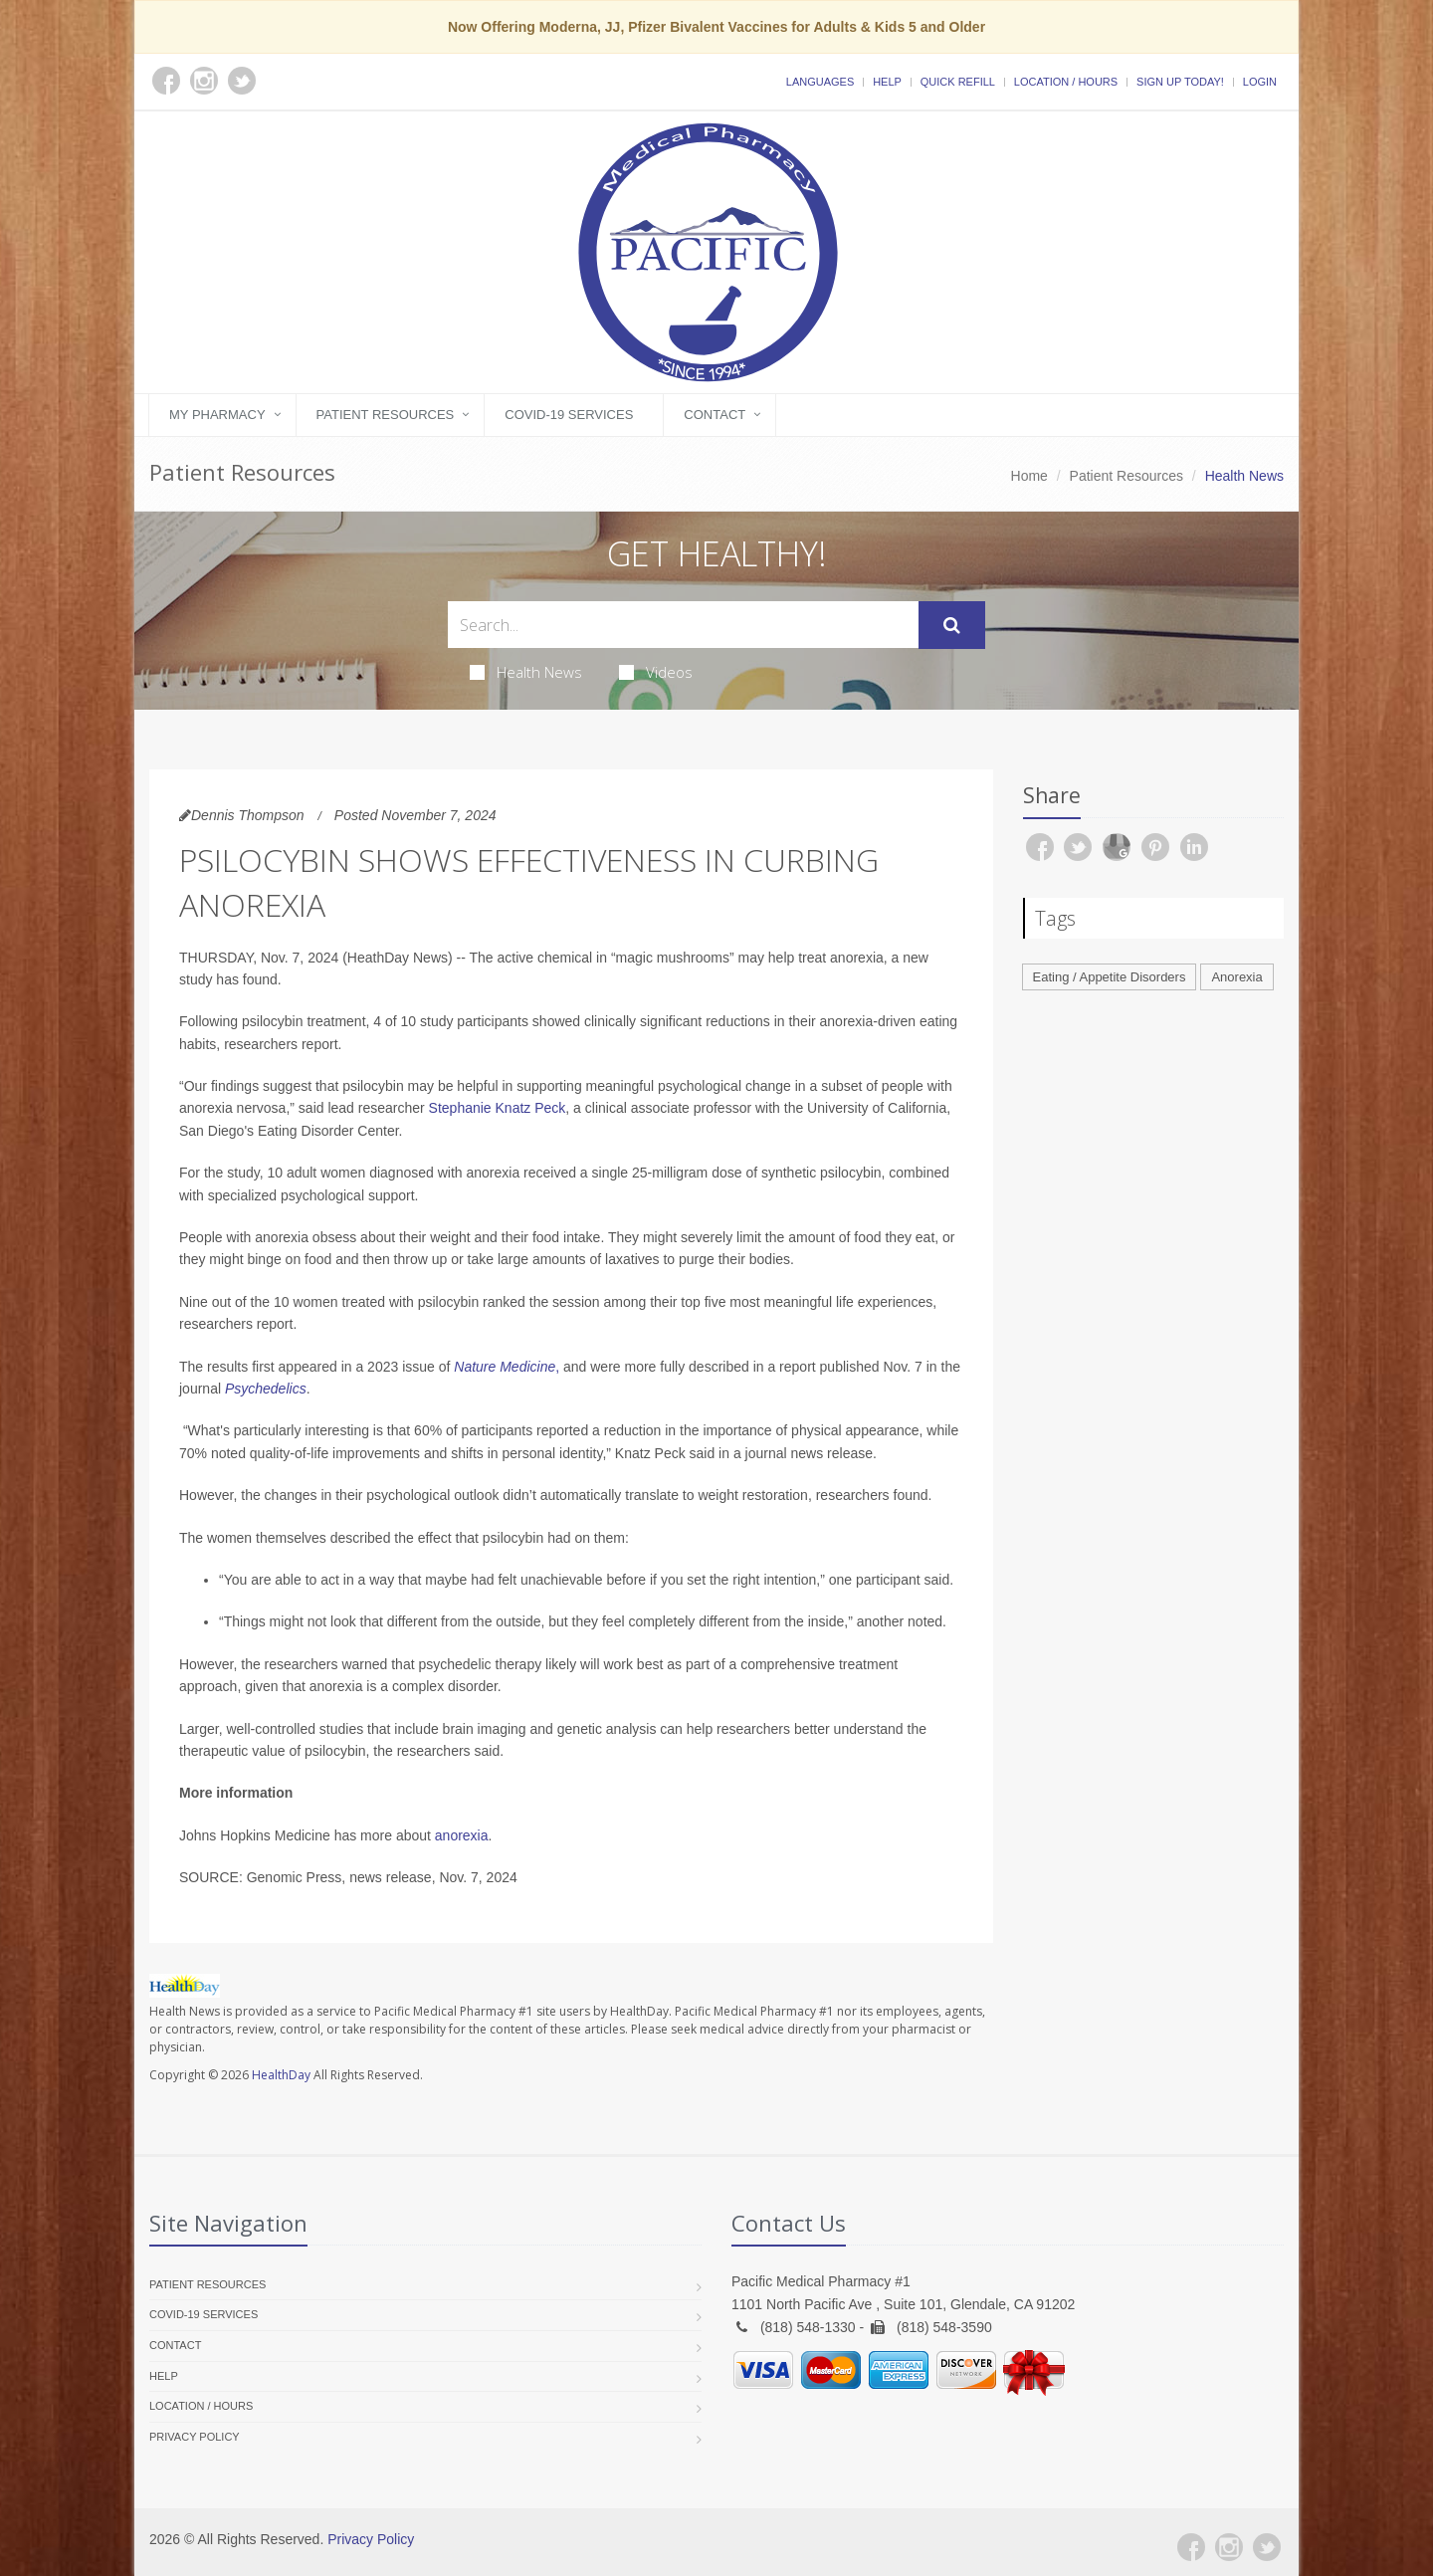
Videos (656, 672)
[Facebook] (1191, 2547)
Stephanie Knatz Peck (497, 1108)
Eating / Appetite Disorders (1109, 976)
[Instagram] (1229, 2547)
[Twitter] (1267, 2547)
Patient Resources (385, 414)
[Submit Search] (952, 625)
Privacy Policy (194, 2437)
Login (1260, 82)
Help (887, 82)
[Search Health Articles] (683, 624)
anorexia (462, 1835)
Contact (714, 414)
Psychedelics (266, 1388)
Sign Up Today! (1180, 82)
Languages (820, 82)
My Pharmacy (217, 414)
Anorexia (1236, 976)
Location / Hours (1066, 82)
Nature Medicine (504, 1367)
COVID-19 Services (569, 414)
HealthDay (281, 2074)
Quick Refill (958, 82)
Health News (526, 672)
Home (1029, 476)
